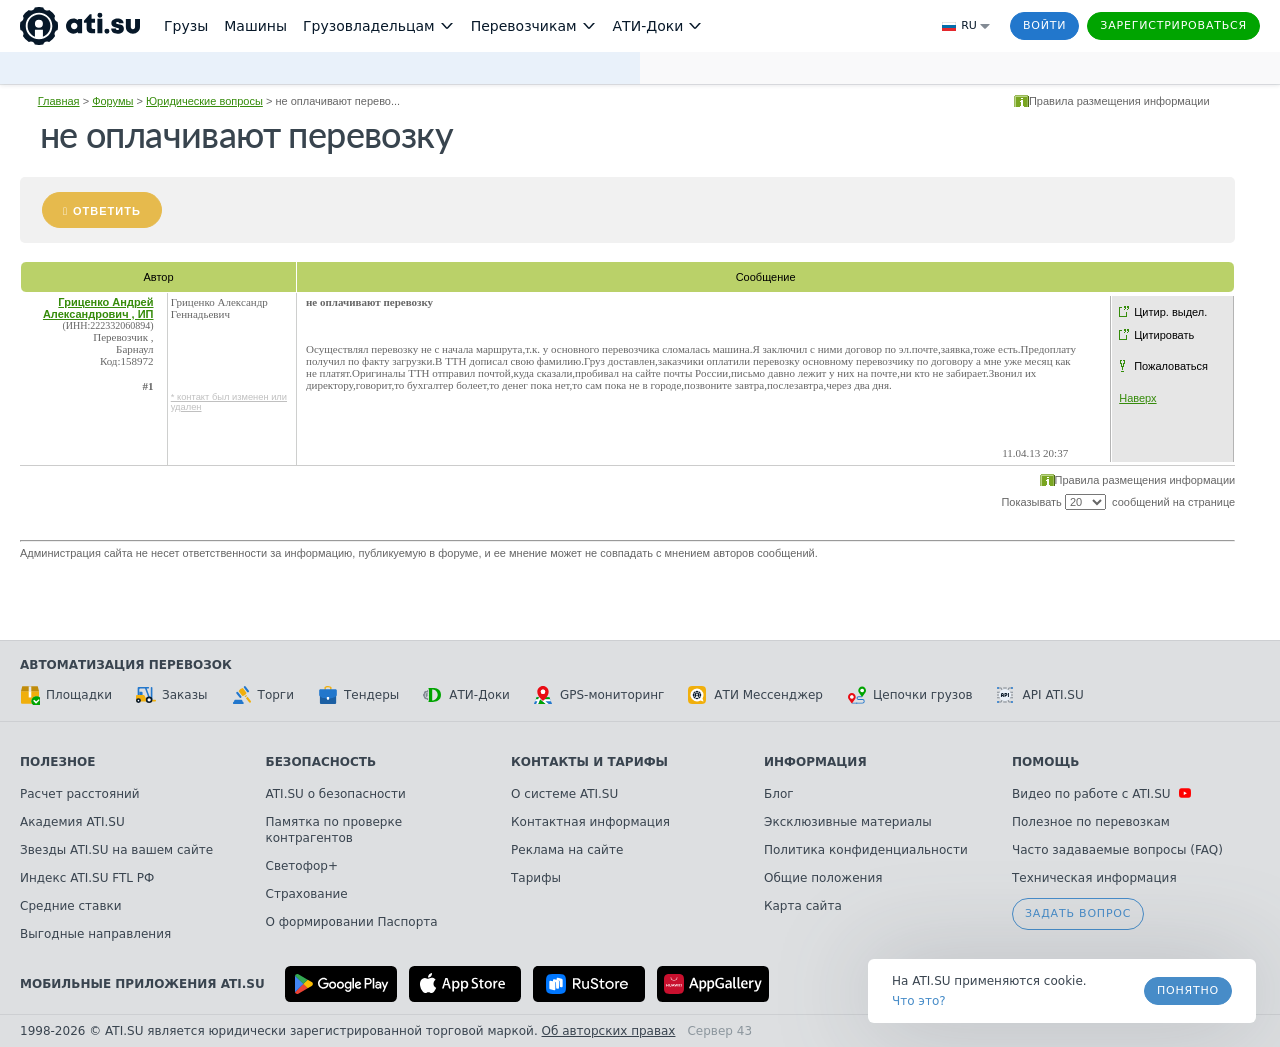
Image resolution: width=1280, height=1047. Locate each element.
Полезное (57, 762)
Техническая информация (1094, 878)
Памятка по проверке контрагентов (334, 830)
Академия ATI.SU (72, 822)
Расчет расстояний (80, 794)
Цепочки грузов (910, 695)
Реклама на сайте (567, 850)
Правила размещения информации (1119, 101)
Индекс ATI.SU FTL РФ (87, 878)
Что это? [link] (919, 1001)
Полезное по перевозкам (1091, 822)
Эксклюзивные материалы (848, 822)
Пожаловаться (1171, 366)
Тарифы (536, 878)
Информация (815, 762)
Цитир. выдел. (1170, 312)
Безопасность (321, 762)
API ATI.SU (1040, 695)
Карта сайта (803, 906)
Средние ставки (71, 906)
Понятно (1188, 990)
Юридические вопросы (204, 101)
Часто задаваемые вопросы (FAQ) (1117, 850)
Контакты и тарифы (589, 762)
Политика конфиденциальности (866, 850)
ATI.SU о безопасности (336, 794)
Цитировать (1164, 335)
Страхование (307, 894)
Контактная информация (590, 822)
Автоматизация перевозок (126, 665)
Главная (59, 101)
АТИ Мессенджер (755, 695)
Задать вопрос (1078, 913)
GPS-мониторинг (599, 695)
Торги (263, 695)
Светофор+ (302, 866)
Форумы (112, 101)
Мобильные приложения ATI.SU (142, 984)
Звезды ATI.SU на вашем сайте (116, 850)
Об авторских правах (609, 1031)
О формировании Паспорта (352, 922)
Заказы (172, 695)
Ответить (107, 211)
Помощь (1045, 762)
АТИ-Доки (466, 695)
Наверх (1137, 398)
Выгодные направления (95, 934)
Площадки (66, 695)
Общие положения (823, 878)
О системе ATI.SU (564, 794)
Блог (779, 794)
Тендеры (358, 695)
